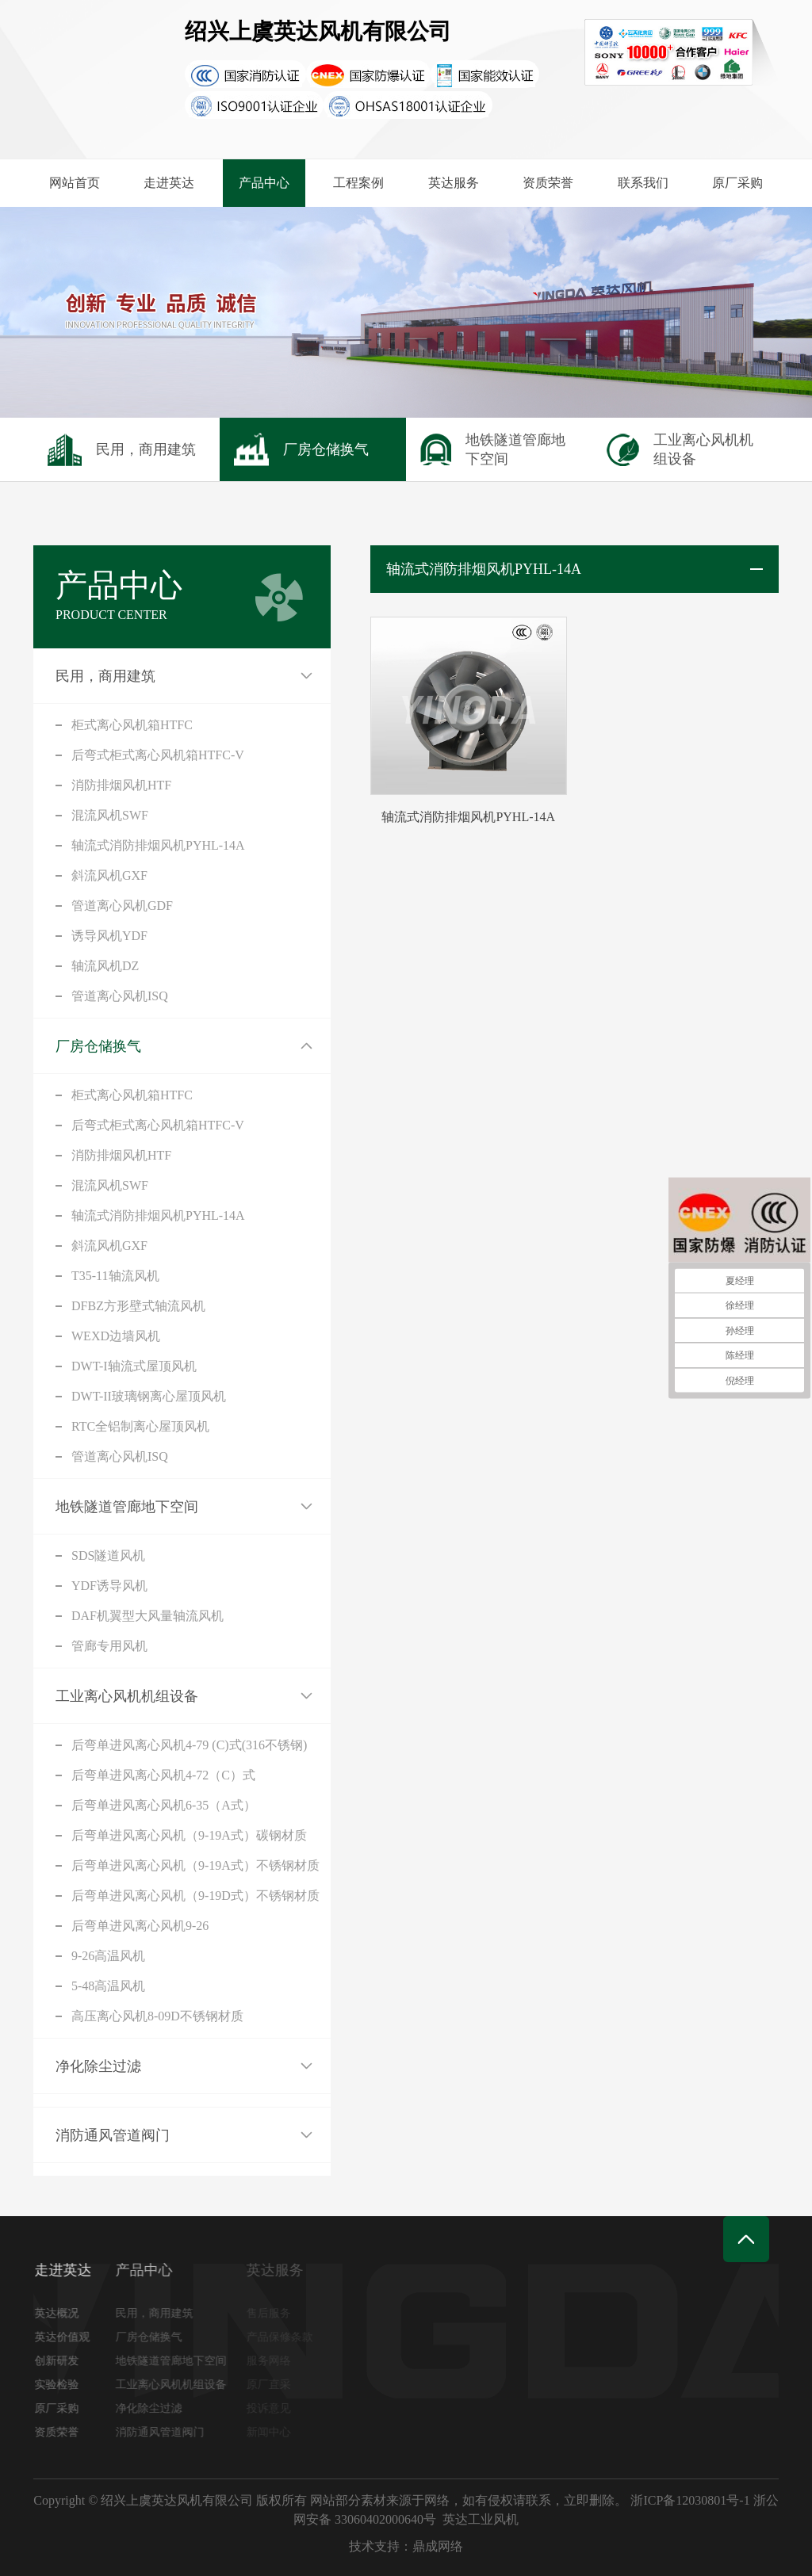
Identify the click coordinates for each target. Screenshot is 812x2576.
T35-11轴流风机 (115, 1275)
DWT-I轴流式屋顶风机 (134, 1366)
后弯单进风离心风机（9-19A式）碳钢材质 (189, 1835)
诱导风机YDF (109, 935)
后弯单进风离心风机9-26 (140, 1925)
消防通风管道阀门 (113, 2135)
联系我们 (643, 182)
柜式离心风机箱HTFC (132, 725)
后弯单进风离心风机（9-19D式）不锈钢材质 (195, 1895)
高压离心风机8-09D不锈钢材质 (157, 2016)
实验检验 (61, 2385)
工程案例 (358, 182)
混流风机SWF (109, 815)
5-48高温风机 (108, 1986)
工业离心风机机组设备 (127, 1696)
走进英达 (169, 182)
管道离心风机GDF (122, 905)
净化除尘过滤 (98, 2066)
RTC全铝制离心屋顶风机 (140, 1426)
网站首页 (74, 182)
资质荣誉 (548, 182)
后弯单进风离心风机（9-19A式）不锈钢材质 (195, 1865)
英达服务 (453, 182)
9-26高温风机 (108, 1956)
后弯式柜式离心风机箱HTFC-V (157, 755)
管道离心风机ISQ (119, 996)
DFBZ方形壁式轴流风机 (138, 1306)
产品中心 (264, 182)
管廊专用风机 (109, 1646)
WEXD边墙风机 (115, 1336)
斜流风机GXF (109, 875)
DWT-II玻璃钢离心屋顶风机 (148, 1396)
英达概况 (61, 2313)
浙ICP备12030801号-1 (689, 2500)
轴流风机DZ (105, 966)
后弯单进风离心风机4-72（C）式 (163, 1775)
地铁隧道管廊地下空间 (127, 1507)
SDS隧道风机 (108, 1555)
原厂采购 (737, 182)
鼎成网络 (437, 2546)
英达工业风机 (480, 2519)
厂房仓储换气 (98, 1046)
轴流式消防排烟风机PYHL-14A (158, 845)
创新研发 (61, 2361)
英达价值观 (66, 2337)
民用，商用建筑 (105, 676)
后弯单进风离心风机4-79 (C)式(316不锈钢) (189, 1745)
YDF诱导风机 (109, 1585)
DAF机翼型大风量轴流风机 (147, 1615)
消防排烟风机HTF (121, 785)
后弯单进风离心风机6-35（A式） (163, 1805)
